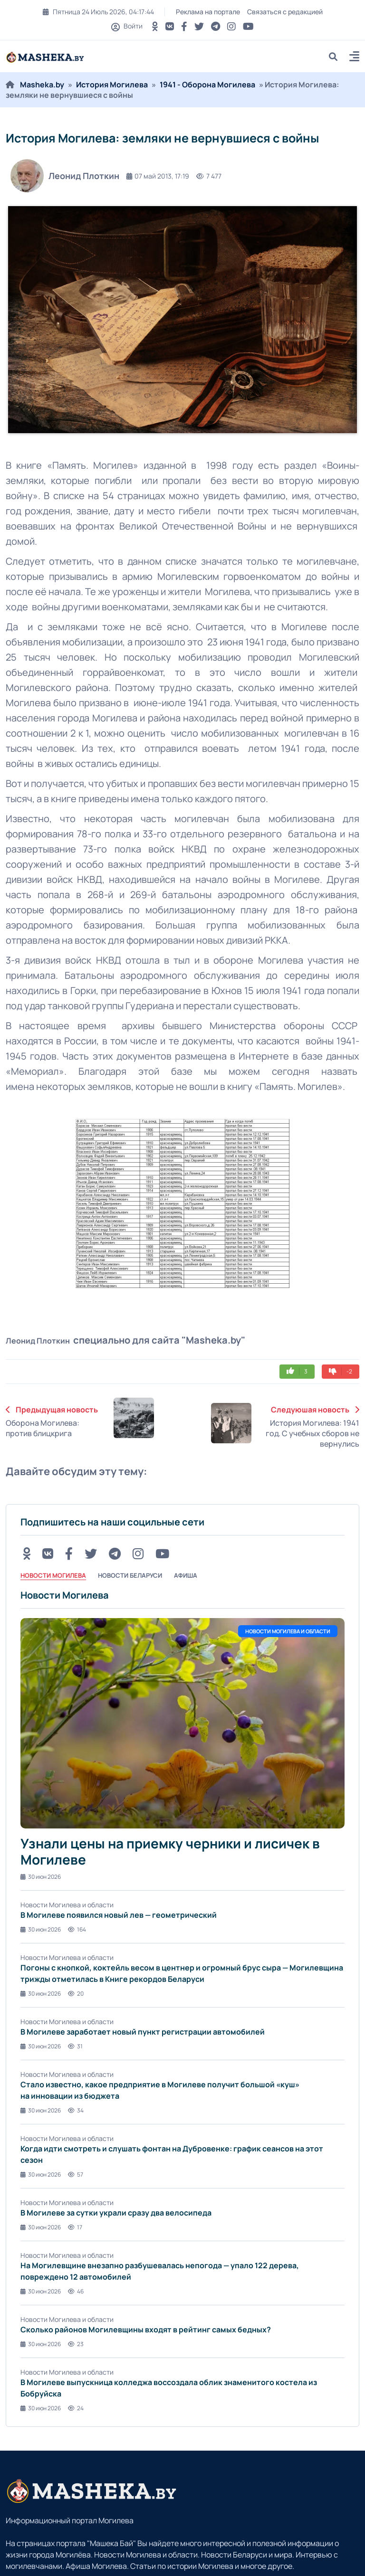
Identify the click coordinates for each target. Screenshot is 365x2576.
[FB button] (184, 26)
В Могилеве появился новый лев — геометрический (118, 1915)
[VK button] (169, 26)
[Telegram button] (215, 26)
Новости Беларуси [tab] (130, 1575)
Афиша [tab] (185, 1575)
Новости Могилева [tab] (53, 1575)
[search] (337, 56)
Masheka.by (42, 84)
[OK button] (155, 26)
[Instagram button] (231, 26)
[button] (354, 57)
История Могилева (112, 84)
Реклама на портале (208, 11)
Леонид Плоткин (64, 175)
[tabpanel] (182, 2001)
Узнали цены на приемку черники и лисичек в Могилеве (170, 1851)
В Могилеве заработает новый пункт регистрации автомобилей (142, 2032)
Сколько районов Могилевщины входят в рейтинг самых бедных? (145, 2329)
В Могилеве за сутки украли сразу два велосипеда (115, 2212)
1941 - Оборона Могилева (207, 84)
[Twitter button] (199, 26)
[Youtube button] (248, 26)
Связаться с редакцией (285, 11)
